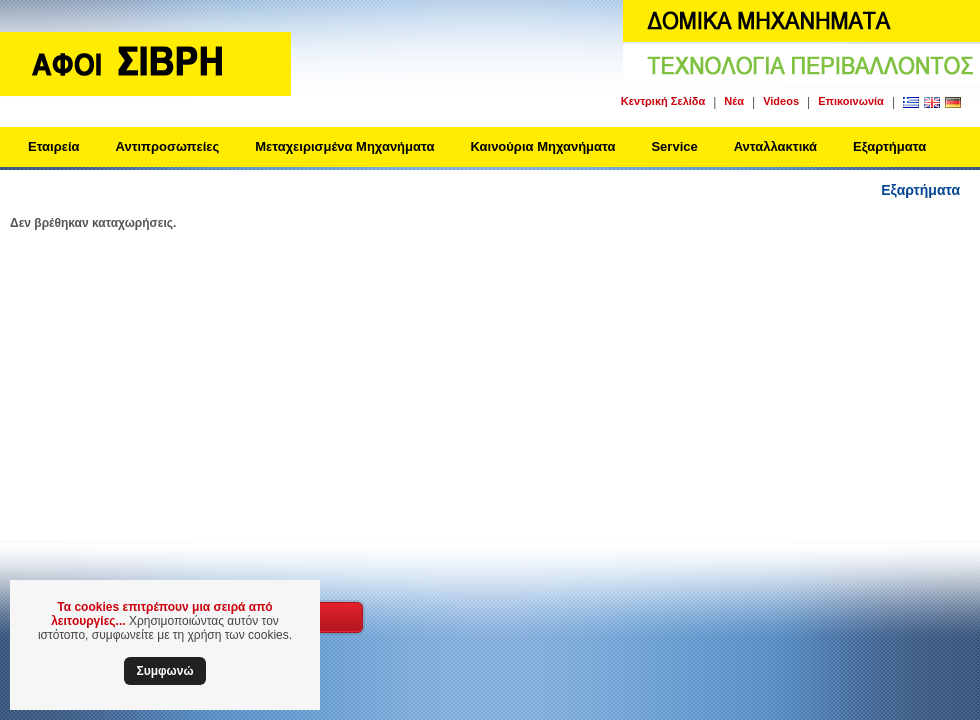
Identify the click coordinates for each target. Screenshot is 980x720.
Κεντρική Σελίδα (663, 101)
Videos (781, 101)
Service (674, 146)
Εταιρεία (54, 146)
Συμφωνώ (164, 671)
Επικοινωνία (851, 101)
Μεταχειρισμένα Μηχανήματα (344, 146)
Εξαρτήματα (889, 146)
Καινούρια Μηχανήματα (542, 146)
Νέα (734, 101)
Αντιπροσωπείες (168, 146)
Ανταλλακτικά (775, 146)
